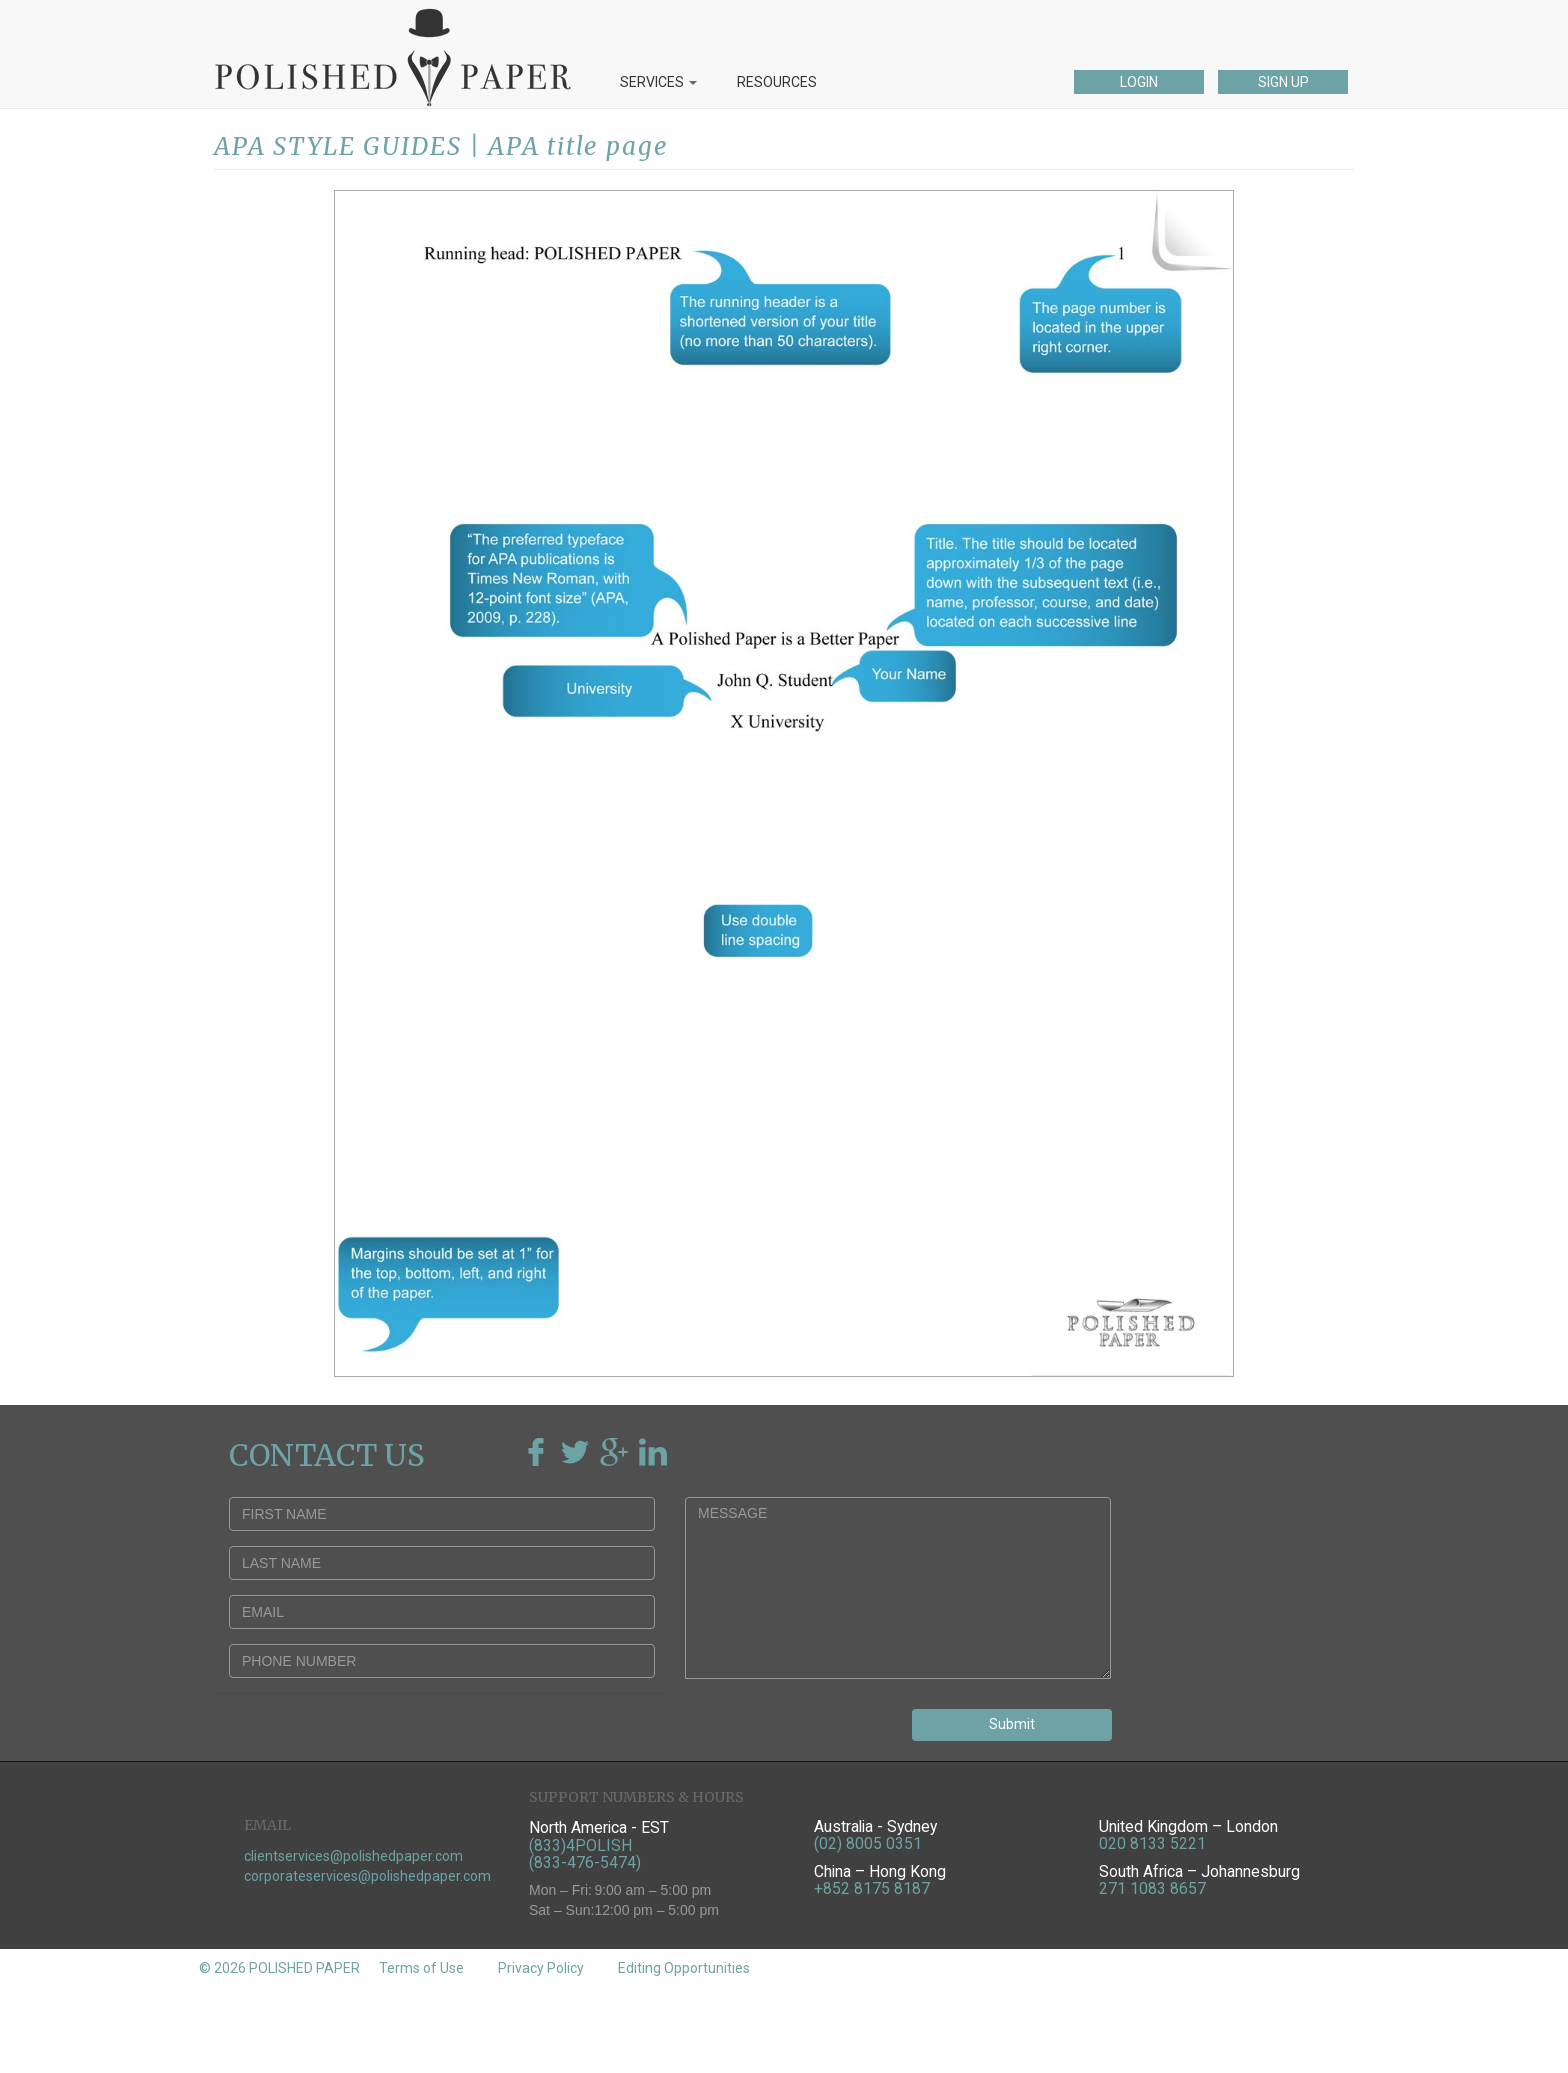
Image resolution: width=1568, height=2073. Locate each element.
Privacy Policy (541, 1968)
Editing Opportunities (684, 1968)
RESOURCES (777, 82)
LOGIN (1139, 82)
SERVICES (658, 82)
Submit (1012, 1724)
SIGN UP (1283, 82)
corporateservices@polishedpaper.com (367, 1876)
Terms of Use (421, 1968)
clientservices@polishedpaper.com (353, 1856)
